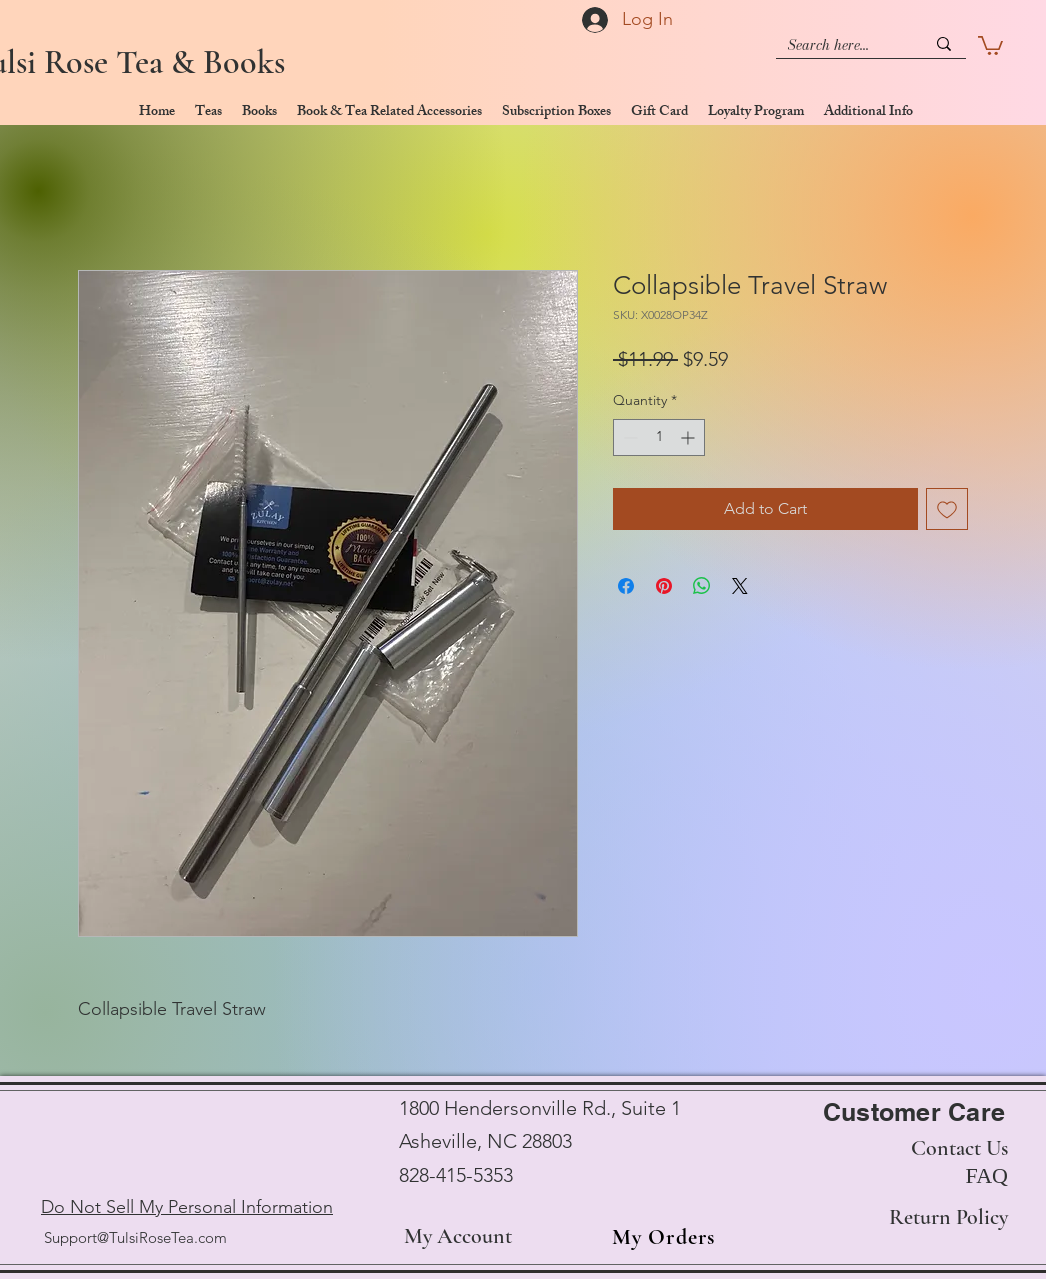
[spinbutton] (659, 437)
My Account (458, 1236)
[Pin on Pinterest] (664, 586)
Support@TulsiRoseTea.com (135, 1237)
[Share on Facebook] (626, 586)
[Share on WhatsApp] (702, 586)
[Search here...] (841, 45)
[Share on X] (740, 586)
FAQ (987, 1175)
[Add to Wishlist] (947, 509)
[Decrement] (628, 437)
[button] (990, 44)
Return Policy (948, 1217)
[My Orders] (657, 1237)
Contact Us (959, 1148)
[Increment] (689, 437)
